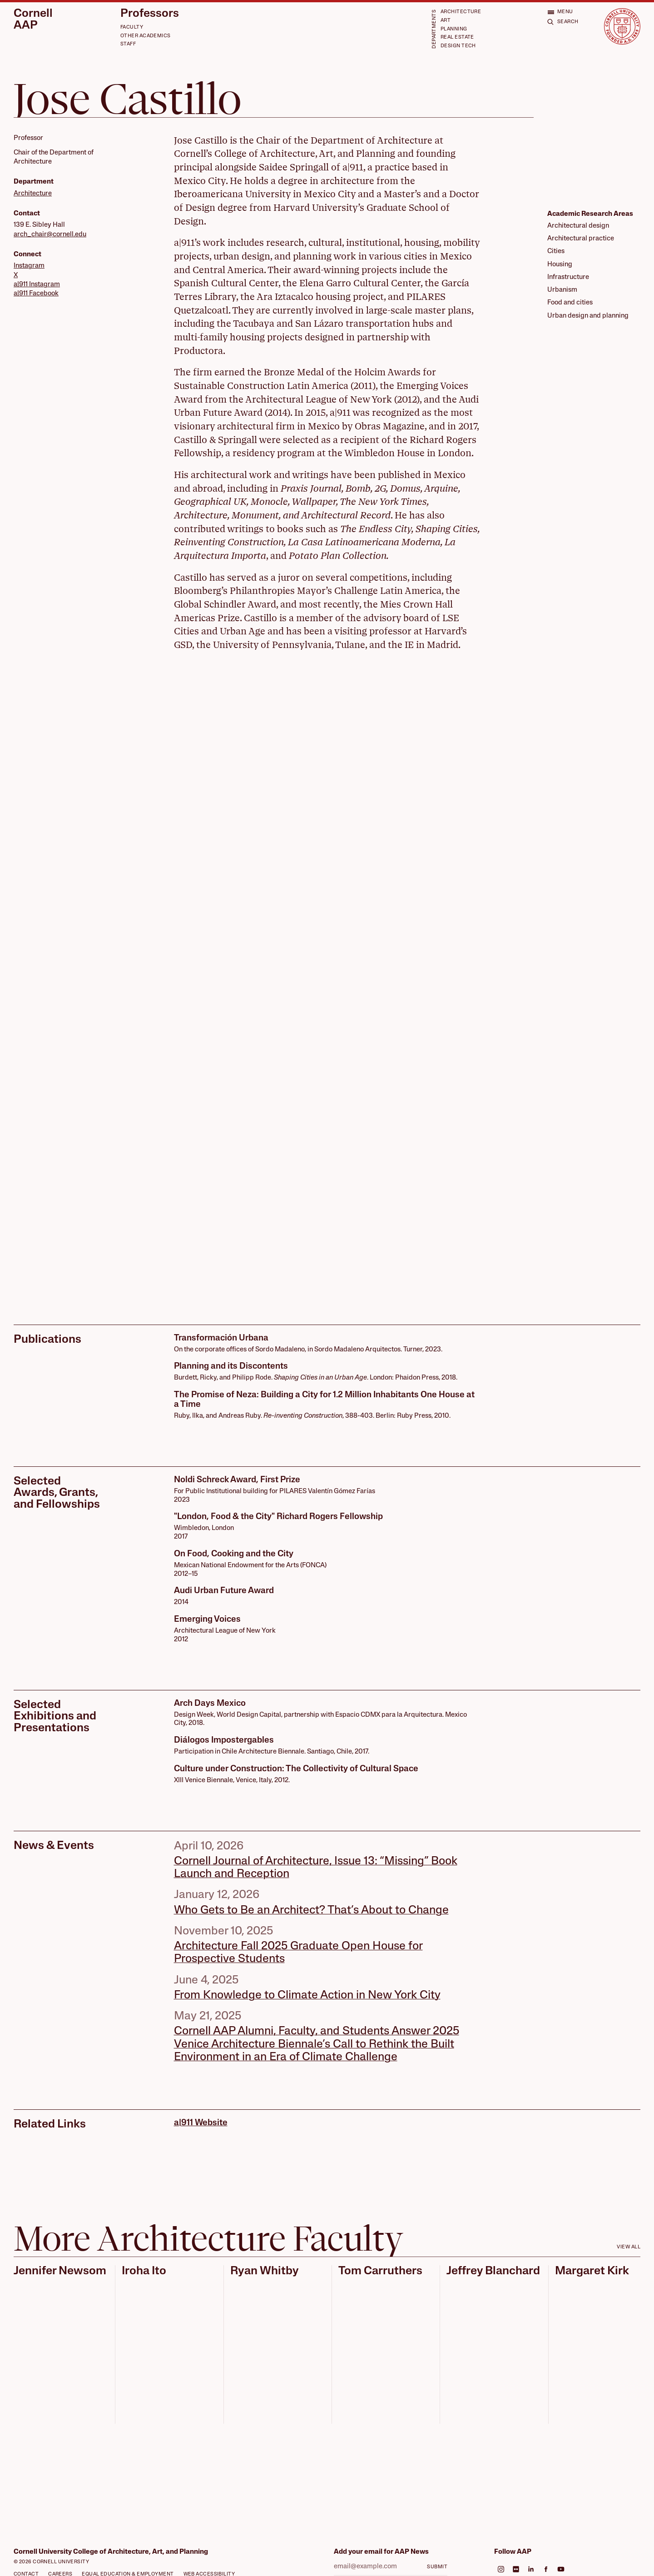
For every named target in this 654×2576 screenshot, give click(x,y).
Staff (128, 44)
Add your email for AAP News (381, 2552)
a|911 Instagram (37, 284)
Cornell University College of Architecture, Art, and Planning (111, 2552)
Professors (149, 14)
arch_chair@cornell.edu (50, 234)
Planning (454, 29)
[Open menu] (560, 12)
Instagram (29, 266)
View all (628, 2247)
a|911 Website (201, 2123)
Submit (437, 2567)
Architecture (461, 12)
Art (446, 20)
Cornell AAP (33, 19)
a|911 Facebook (36, 293)
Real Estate (457, 37)
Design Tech (458, 46)
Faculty (131, 27)
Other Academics (145, 36)
